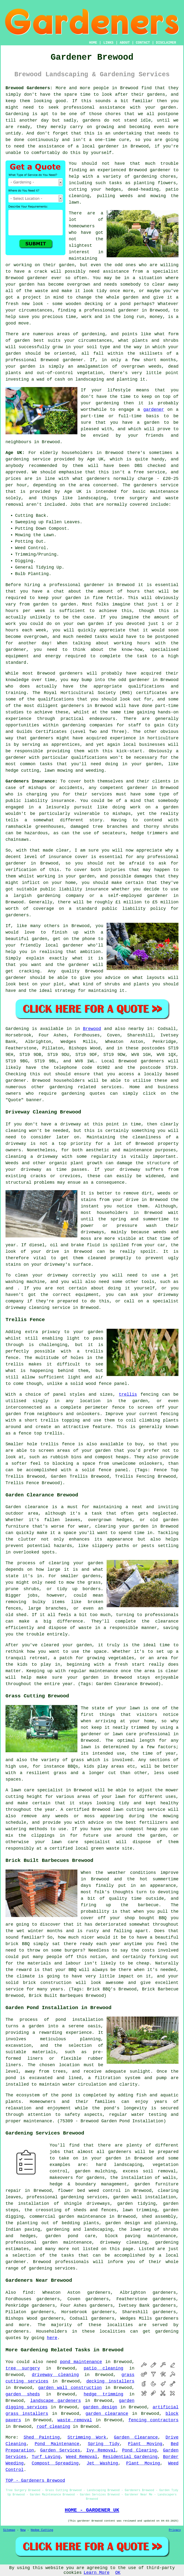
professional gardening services (67, 2197)
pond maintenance (81, 2361)
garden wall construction (70, 2387)
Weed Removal (81, 2456)
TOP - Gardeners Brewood (35, 2480)
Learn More (96, 2572)
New (23, 2530)
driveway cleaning (55, 2374)
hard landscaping (119, 2164)
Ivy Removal (101, 2450)
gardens (91, 120)
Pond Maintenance (57, 2443)
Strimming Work (87, 2437)
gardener (108, 146)
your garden (66, 597)
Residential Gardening (130, 2456)
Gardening (17, 114)
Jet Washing (102, 2463)
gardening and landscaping (79, 2229)
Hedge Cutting (42, 2530)
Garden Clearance (136, 2437)
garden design (100, 2407)
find (28, 2292)
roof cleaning (53, 2426)
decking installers (110, 2381)
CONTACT (143, 43)
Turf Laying (46, 2456)
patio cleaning (103, 2368)
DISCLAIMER (166, 43)
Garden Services (60, 2450)
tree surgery (23, 2368)
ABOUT (125, 43)
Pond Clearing (139, 2450)
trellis (128, 1394)
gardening (145, 176)
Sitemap (9, 2530)
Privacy (175, 2530)
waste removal (75, 2420)
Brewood (92, 1028)
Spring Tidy (103, 2443)
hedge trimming (103, 2394)
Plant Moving (145, 2443)
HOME (93, 43)
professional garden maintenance (49, 2242)
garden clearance (107, 2413)
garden (168, 107)
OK (118, 2572)
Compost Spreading (55, 2463)
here (52, 2337)
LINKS (108, 43)
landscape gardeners (55, 2400)
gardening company (60, 895)
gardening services (52, 2268)
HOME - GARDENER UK (92, 2510)
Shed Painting (41, 2437)
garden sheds (23, 2394)
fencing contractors (153, 2420)
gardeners (71, 673)
